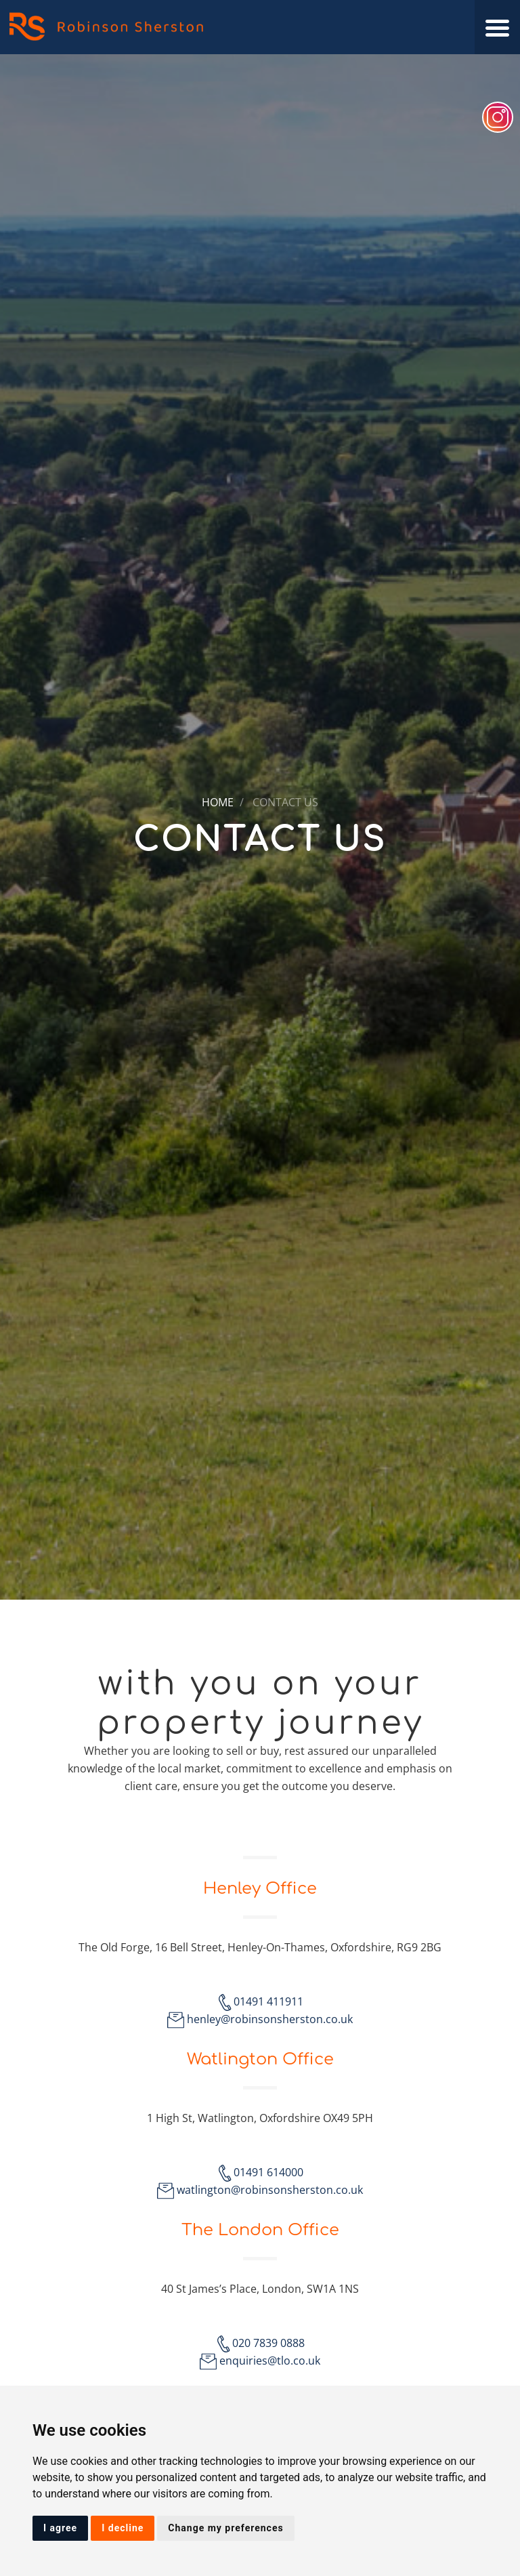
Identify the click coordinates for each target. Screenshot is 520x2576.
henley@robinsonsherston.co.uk (270, 2019)
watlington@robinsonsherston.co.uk (270, 2189)
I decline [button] (123, 2527)
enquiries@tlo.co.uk (269, 2360)
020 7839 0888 (268, 2342)
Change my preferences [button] (225, 2527)
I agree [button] (60, 2527)
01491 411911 (268, 2001)
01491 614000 (268, 2172)
